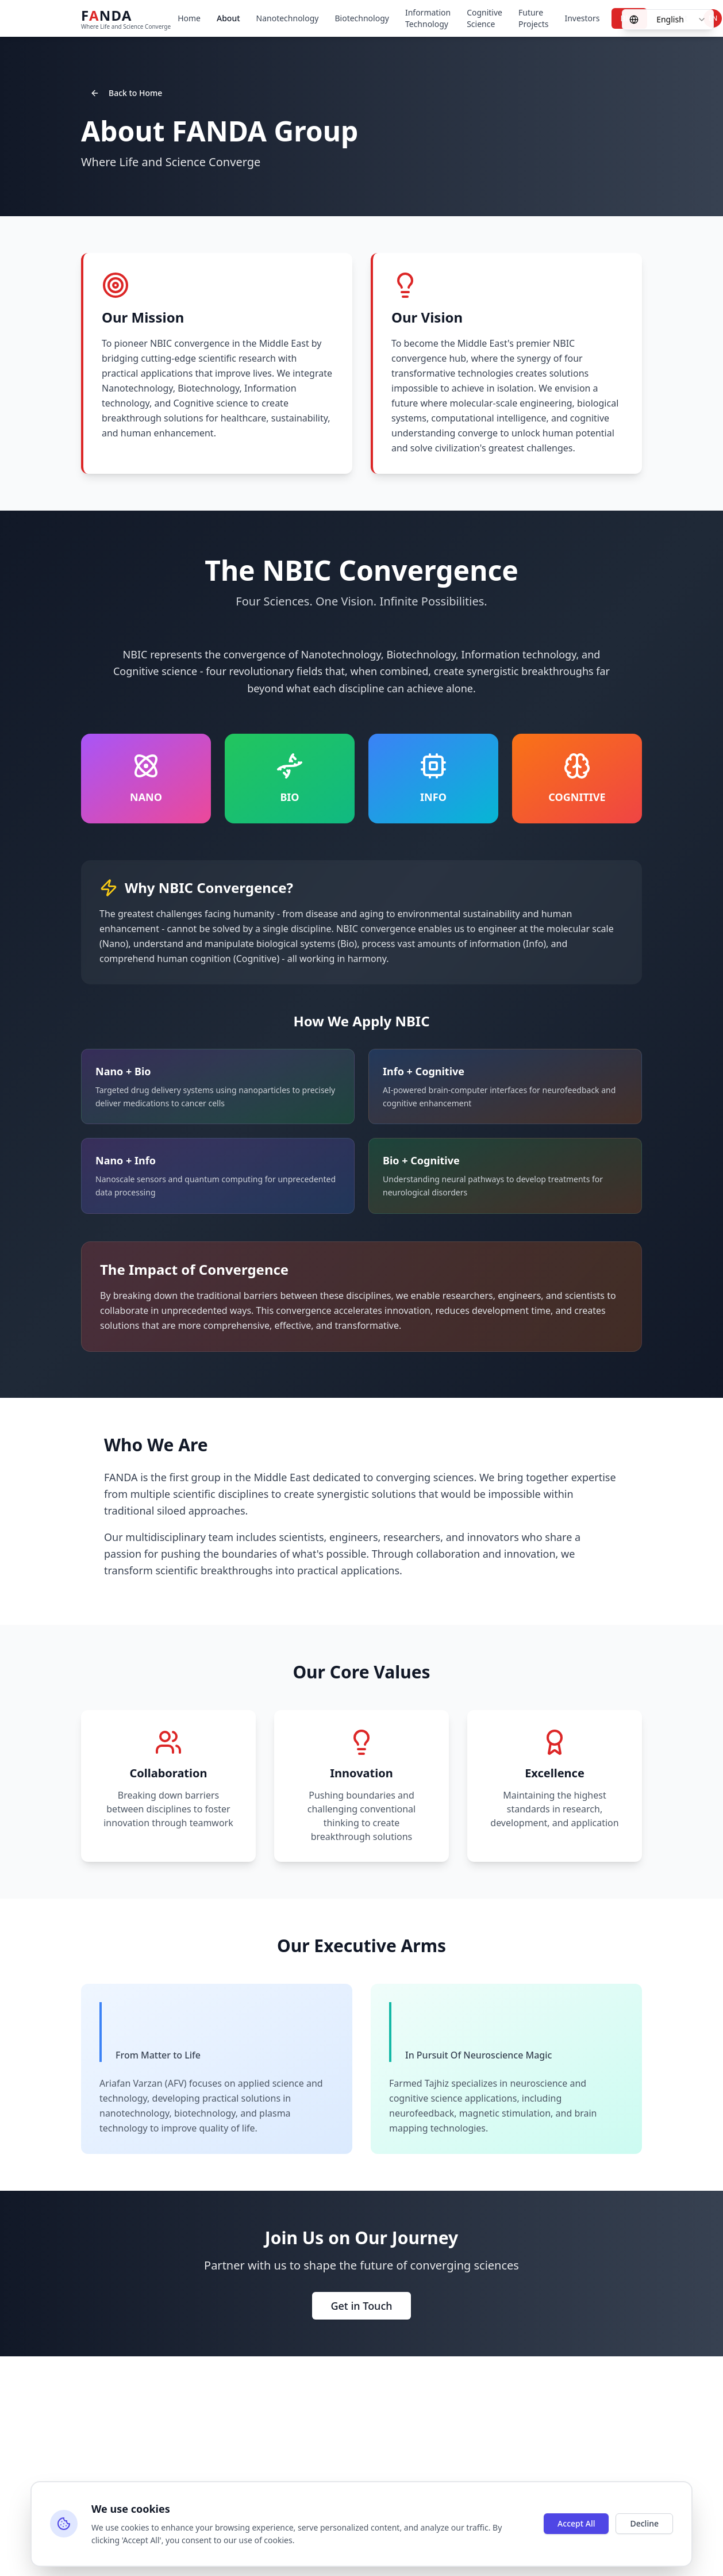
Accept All (576, 2523)
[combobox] (668, 19)
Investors (581, 18)
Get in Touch (361, 2306)
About (228, 18)
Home (189, 18)
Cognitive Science (484, 18)
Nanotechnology (287, 18)
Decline (644, 2523)
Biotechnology (361, 18)
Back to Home (126, 92)
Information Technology (428, 18)
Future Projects (533, 18)
